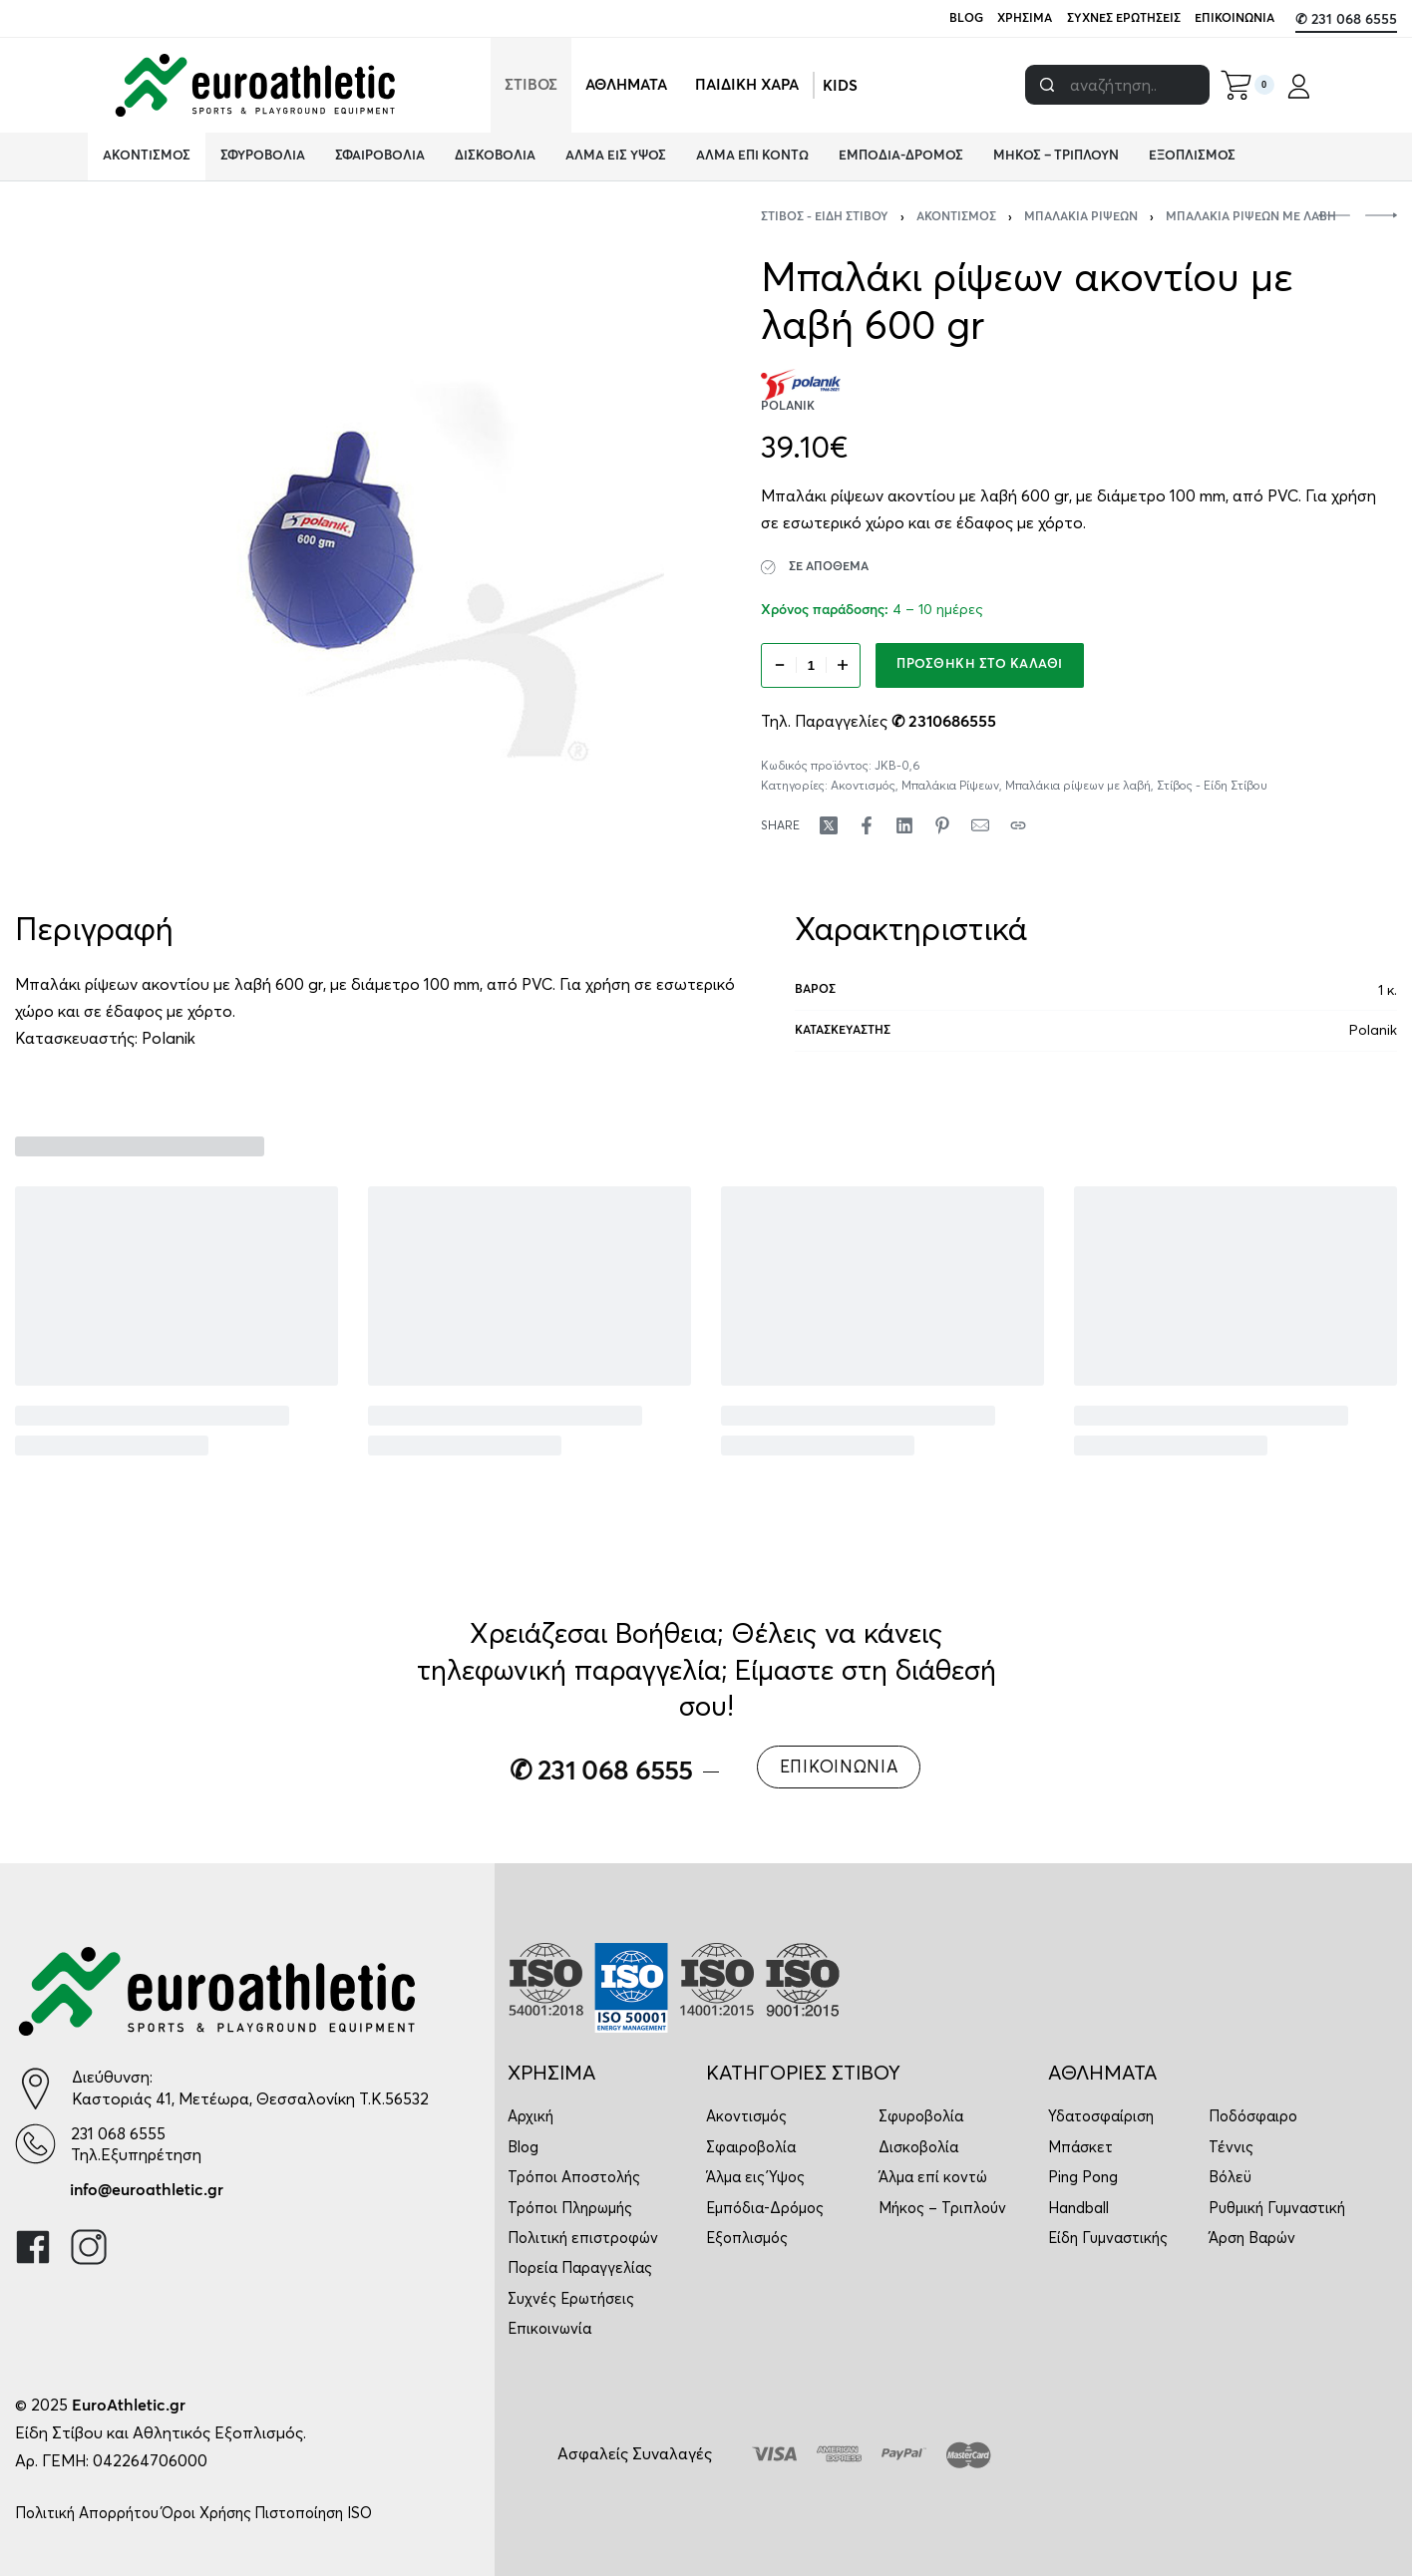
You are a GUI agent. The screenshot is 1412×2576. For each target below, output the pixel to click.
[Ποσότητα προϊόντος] (811, 665)
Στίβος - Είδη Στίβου (824, 217)
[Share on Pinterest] (942, 825)
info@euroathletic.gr (146, 2190)
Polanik (168, 1038)
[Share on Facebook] (867, 825)
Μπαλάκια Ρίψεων (1081, 217)
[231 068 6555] (35, 2143)
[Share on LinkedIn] (904, 825)
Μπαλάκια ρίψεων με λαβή (1251, 217)
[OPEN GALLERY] (339, 535)
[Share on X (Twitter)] (829, 825)
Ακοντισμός (956, 217)
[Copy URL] (1018, 825)
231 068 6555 (118, 2133)
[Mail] (980, 825)
